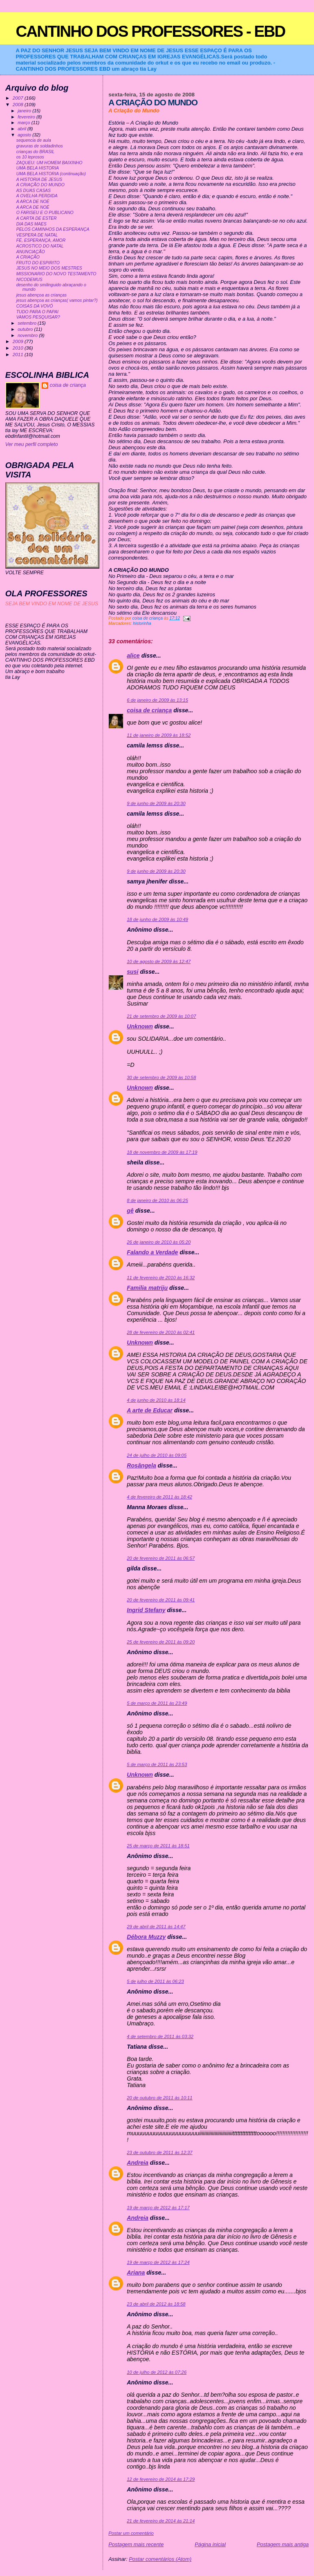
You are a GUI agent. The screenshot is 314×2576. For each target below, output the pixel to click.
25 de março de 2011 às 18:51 (158, 1845)
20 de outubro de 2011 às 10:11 (159, 2097)
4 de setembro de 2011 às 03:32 (160, 2036)
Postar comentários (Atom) (160, 2559)
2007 (19, 97)
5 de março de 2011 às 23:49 (157, 1703)
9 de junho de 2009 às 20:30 (156, 803)
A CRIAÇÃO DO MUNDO (40, 185)
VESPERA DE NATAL (37, 235)
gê (130, 1210)
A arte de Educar (150, 1410)
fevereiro (27, 116)
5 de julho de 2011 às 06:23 (155, 1981)
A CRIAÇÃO (28, 257)
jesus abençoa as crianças (41, 295)
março (24, 122)
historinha (142, 623)
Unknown (140, 1026)
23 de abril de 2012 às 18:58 (156, 2304)
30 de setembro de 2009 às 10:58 (161, 1077)
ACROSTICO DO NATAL (40, 246)
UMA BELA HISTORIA (37, 168)
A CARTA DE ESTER (36, 218)
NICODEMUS (29, 279)
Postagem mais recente (136, 2544)
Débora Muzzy (146, 1937)
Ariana (136, 2272)
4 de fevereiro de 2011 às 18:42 (159, 1496)
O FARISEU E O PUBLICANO (45, 212)
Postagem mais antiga (283, 2544)
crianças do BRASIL (35, 151)
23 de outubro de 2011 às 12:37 (159, 2152)
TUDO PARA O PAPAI (37, 312)
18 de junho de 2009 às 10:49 (157, 919)
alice (133, 655)
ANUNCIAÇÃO (30, 252)
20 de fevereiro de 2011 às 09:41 (161, 1599)
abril (22, 128)
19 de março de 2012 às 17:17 (158, 2207)
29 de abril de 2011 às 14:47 (156, 1926)
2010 (19, 347)
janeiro (25, 110)
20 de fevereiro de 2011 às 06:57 (161, 1558)
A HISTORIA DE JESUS (39, 179)
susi (132, 971)
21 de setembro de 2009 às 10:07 (161, 1016)
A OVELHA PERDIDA (37, 196)
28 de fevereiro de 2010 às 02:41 (161, 1332)
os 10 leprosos (30, 157)
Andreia (137, 2162)
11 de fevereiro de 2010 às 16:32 (161, 1277)
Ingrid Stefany (146, 1610)
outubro (26, 329)
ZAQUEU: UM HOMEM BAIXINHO (49, 163)
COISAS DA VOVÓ (34, 306)
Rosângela (141, 1465)
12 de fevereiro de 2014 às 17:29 (161, 2479)
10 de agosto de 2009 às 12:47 (159, 961)
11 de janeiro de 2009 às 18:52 (159, 735)
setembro (28, 323)
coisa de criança (149, 710)
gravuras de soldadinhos (39, 146)
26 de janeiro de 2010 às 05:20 (159, 1242)
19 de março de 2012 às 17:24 (158, 2262)
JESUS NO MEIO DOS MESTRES (49, 268)
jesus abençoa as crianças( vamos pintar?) (57, 300)
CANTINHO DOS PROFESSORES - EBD (150, 31)
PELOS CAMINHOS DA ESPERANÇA (53, 229)
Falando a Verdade (152, 1252)
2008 (19, 104)
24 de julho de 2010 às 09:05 (156, 1455)
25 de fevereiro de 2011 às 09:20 (161, 1641)
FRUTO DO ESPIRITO (38, 263)
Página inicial (210, 2544)
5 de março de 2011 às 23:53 (157, 1764)
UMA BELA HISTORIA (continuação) (51, 174)
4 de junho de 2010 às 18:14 (156, 1400)
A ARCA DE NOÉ (32, 201)
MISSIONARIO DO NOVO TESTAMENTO (56, 274)
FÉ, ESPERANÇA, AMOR (41, 240)
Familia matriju (147, 1288)
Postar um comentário (131, 2533)
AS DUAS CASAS (33, 190)
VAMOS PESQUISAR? (38, 317)
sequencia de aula (33, 140)
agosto (25, 134)
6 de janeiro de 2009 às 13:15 (157, 700)
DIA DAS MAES (31, 224)
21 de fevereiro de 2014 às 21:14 (161, 2520)
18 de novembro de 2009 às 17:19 (162, 1152)
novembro (28, 335)
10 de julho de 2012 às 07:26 (156, 2372)
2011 (19, 354)
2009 (19, 341)
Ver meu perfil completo (31, 444)
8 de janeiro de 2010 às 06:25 (157, 1200)
